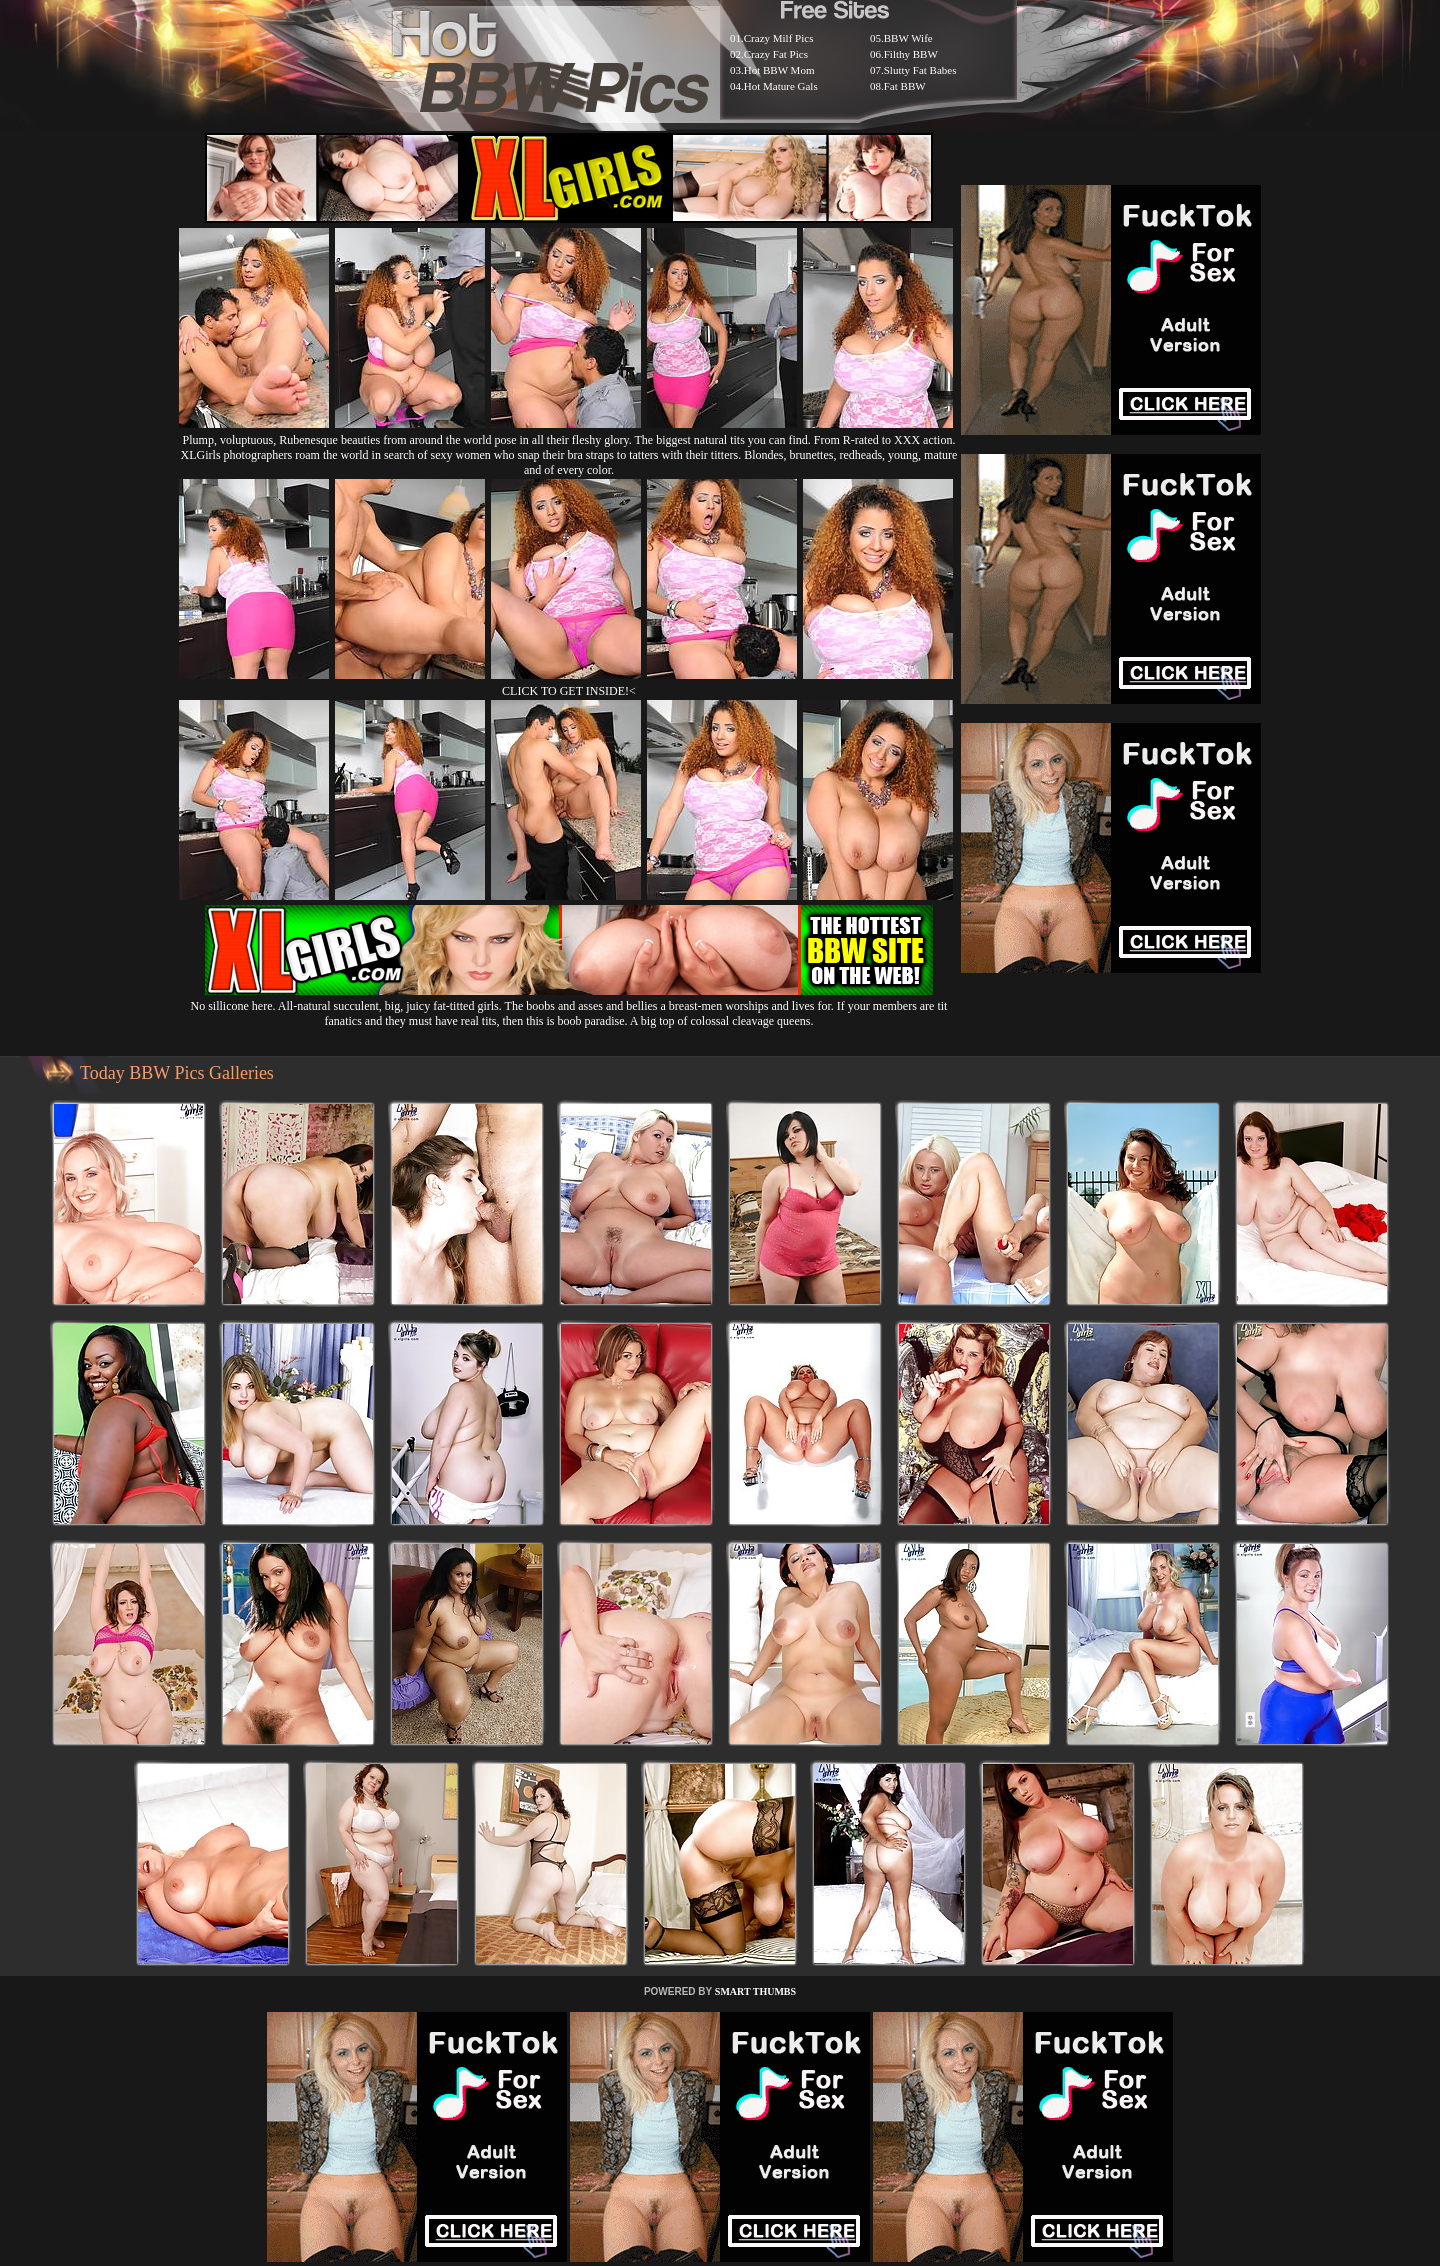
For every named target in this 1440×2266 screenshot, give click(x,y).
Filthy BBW (911, 54)
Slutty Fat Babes (920, 70)
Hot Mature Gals (781, 86)
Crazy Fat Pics (776, 54)
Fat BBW (905, 86)
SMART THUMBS (755, 1991)
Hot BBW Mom (779, 70)
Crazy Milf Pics (779, 38)
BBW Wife (908, 38)
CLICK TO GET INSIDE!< (569, 691)
